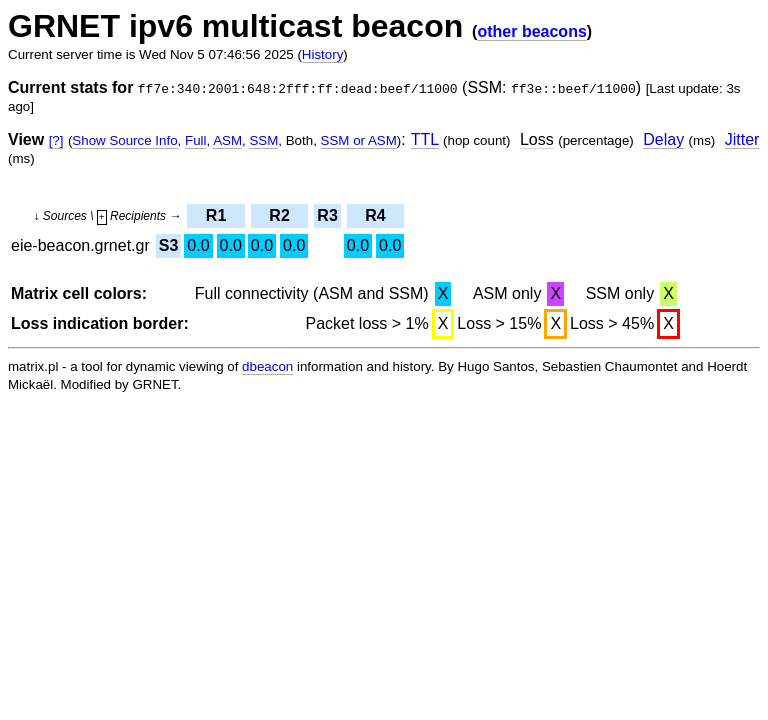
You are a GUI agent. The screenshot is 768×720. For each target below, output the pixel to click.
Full (195, 140)
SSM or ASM (359, 140)
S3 (169, 245)
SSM (263, 140)
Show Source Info (124, 140)
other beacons (531, 31)
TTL (425, 139)
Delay (663, 139)
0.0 (198, 245)
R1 (216, 215)
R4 (375, 215)
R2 (279, 215)
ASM (227, 140)
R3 (327, 215)
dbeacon (267, 366)
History (322, 54)
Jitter (742, 139)
